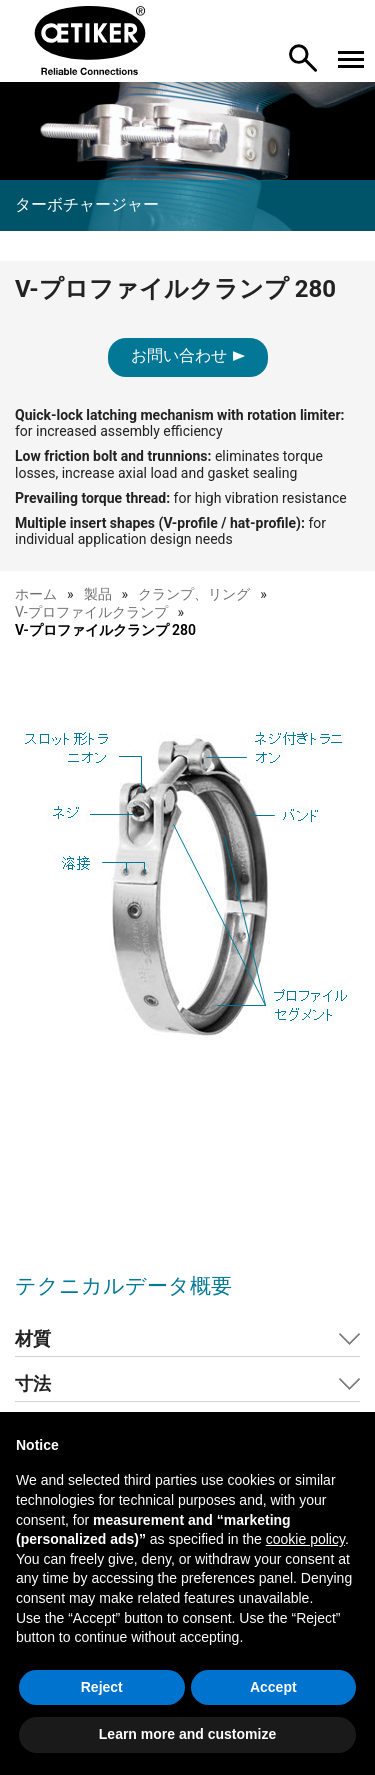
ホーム (36, 594)
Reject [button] (102, 1687)
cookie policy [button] (305, 1539)
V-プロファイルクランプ (91, 612)
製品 (98, 594)
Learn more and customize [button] (187, 1734)
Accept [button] (273, 1687)
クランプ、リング (194, 594)
